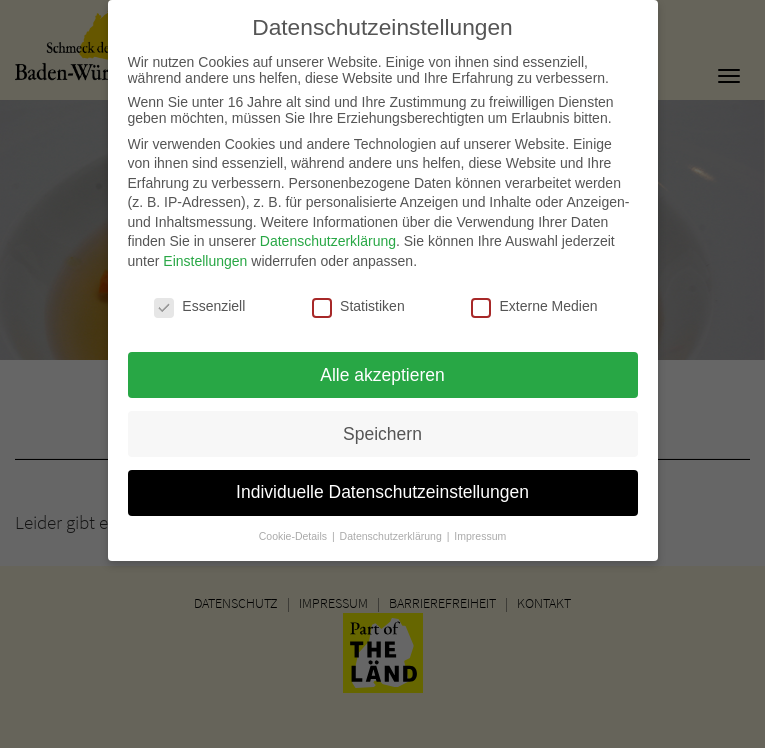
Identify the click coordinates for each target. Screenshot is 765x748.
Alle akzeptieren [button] (382, 365)
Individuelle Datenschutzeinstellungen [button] (382, 483)
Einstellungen (205, 252)
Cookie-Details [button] (294, 527)
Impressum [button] (480, 527)
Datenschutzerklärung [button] (392, 527)
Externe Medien (534, 297)
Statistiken (358, 297)
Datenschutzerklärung (328, 232)
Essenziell (199, 297)
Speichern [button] (382, 424)
